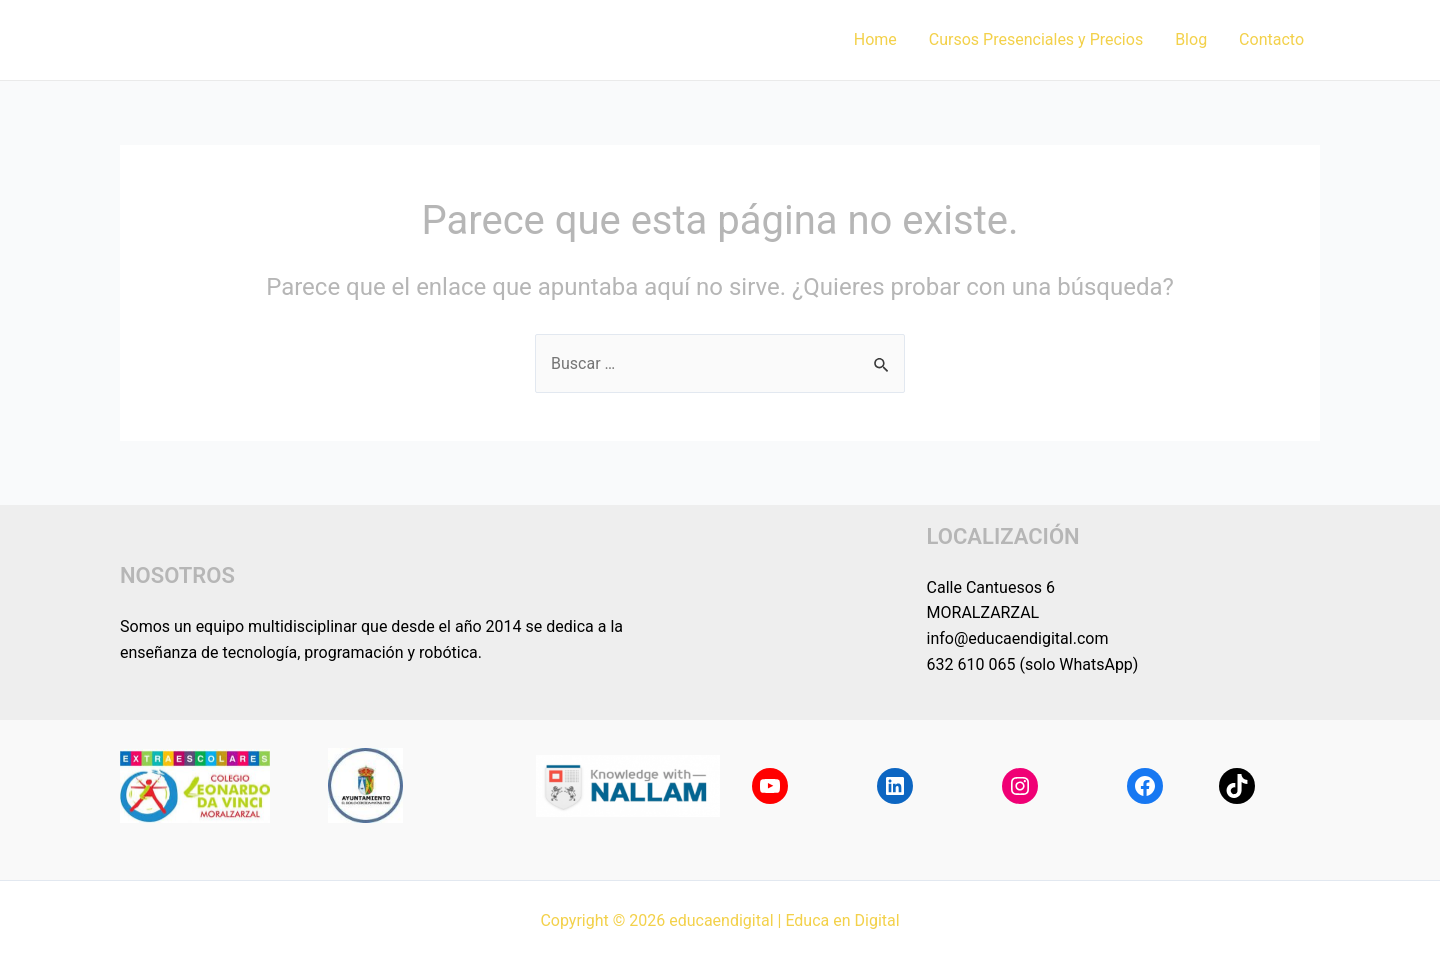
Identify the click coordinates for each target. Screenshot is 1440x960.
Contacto (1271, 39)
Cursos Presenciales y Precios (1036, 39)
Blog (1191, 39)
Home (875, 39)
